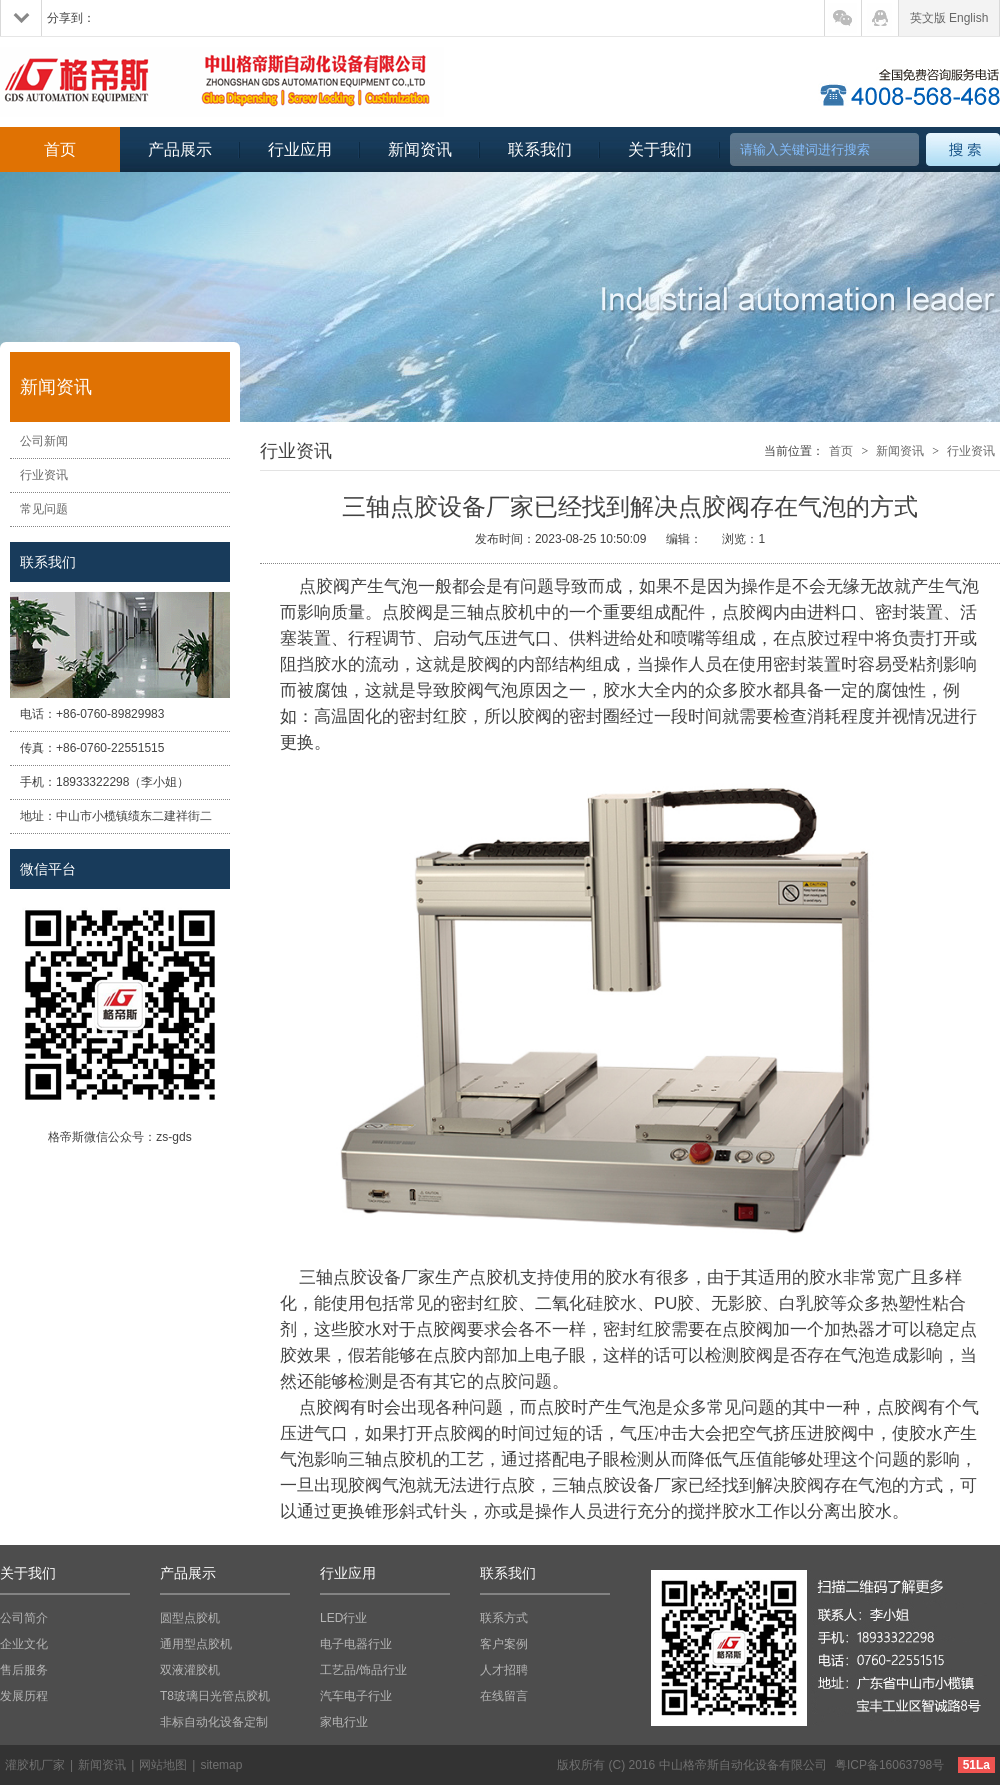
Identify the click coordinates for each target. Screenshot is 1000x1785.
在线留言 (504, 1696)
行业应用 (300, 149)
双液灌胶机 (190, 1670)
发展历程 (24, 1696)
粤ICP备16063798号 (889, 1765)
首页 (60, 149)
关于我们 (660, 149)
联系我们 (540, 149)
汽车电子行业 (356, 1696)
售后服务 (24, 1670)
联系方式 (504, 1618)
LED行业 (343, 1618)
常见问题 (44, 509)
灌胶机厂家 (35, 1765)
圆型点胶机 (190, 1618)
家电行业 (344, 1722)
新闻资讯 (420, 149)
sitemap (221, 1765)
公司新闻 (44, 441)
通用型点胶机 (196, 1644)
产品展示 (180, 149)
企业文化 (24, 1644)
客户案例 (504, 1644)
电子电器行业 (356, 1644)
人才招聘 (504, 1670)
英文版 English (949, 18)
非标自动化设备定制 (214, 1722)
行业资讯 (44, 475)
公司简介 (24, 1618)
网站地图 (163, 1765)
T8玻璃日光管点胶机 (215, 1696)
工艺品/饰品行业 (363, 1670)
